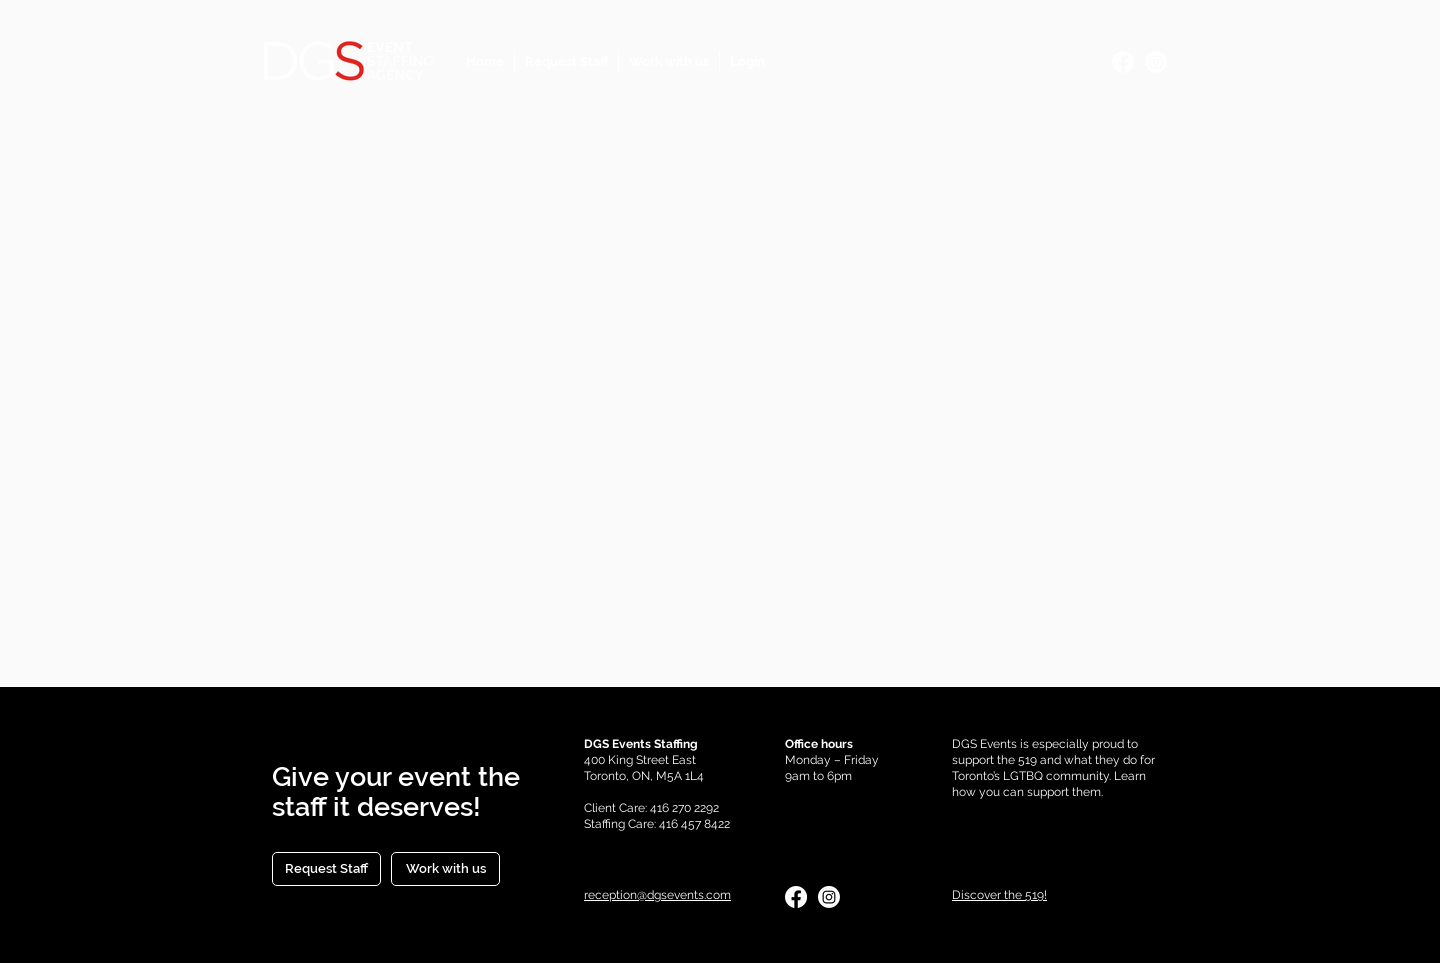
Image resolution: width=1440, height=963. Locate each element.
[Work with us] (445, 869)
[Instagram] (1156, 62)
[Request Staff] (326, 869)
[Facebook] (1123, 62)
